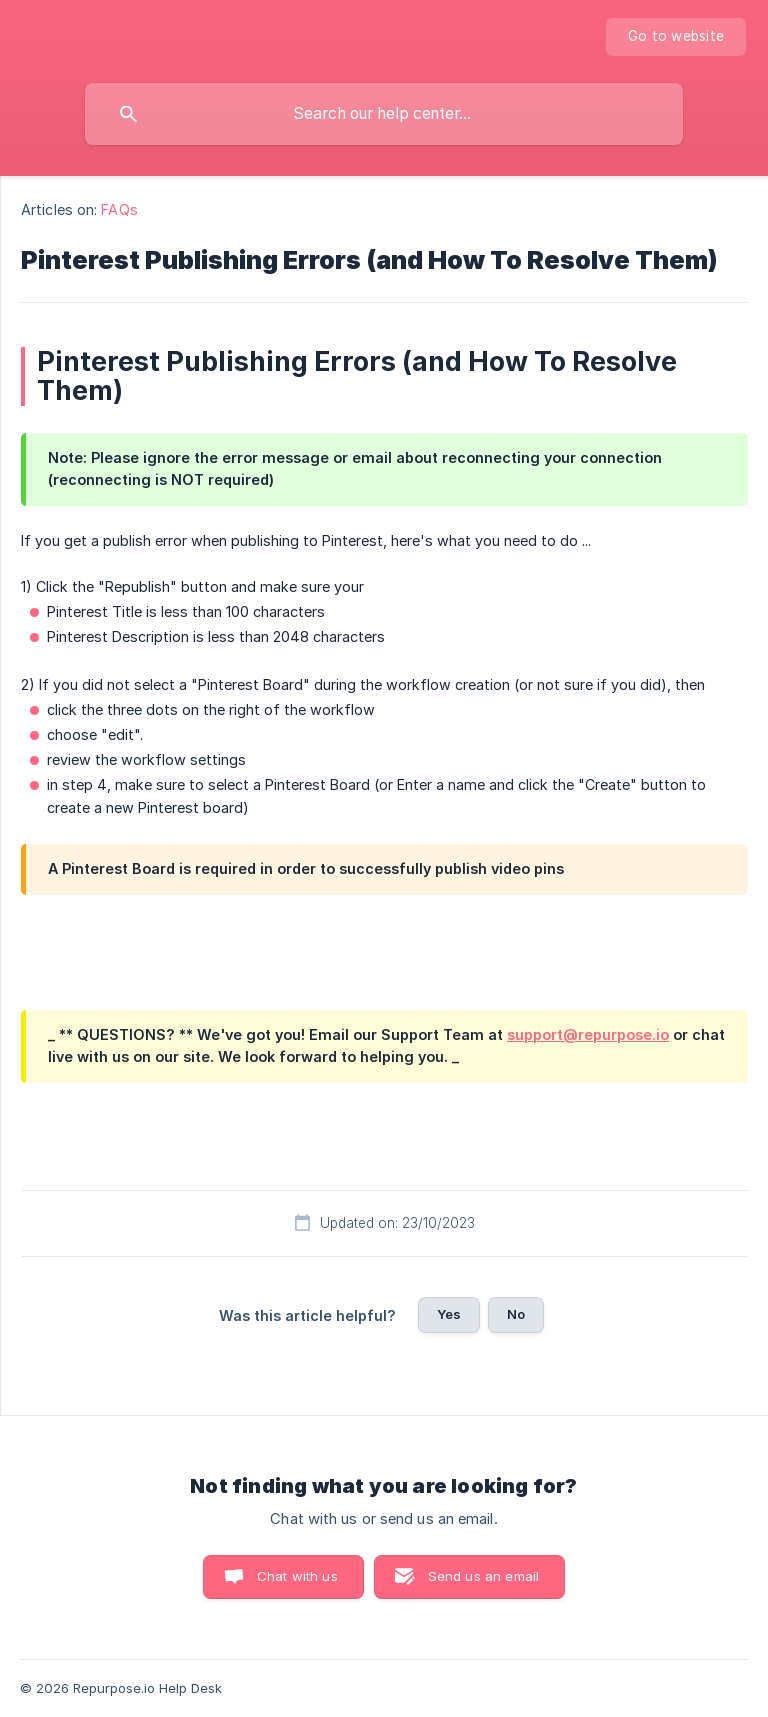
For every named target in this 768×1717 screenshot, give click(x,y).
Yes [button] (449, 1314)
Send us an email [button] (483, 1576)
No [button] (516, 1314)
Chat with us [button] (297, 1576)
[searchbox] (384, 114)
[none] (676, 37)
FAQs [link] (119, 209)
